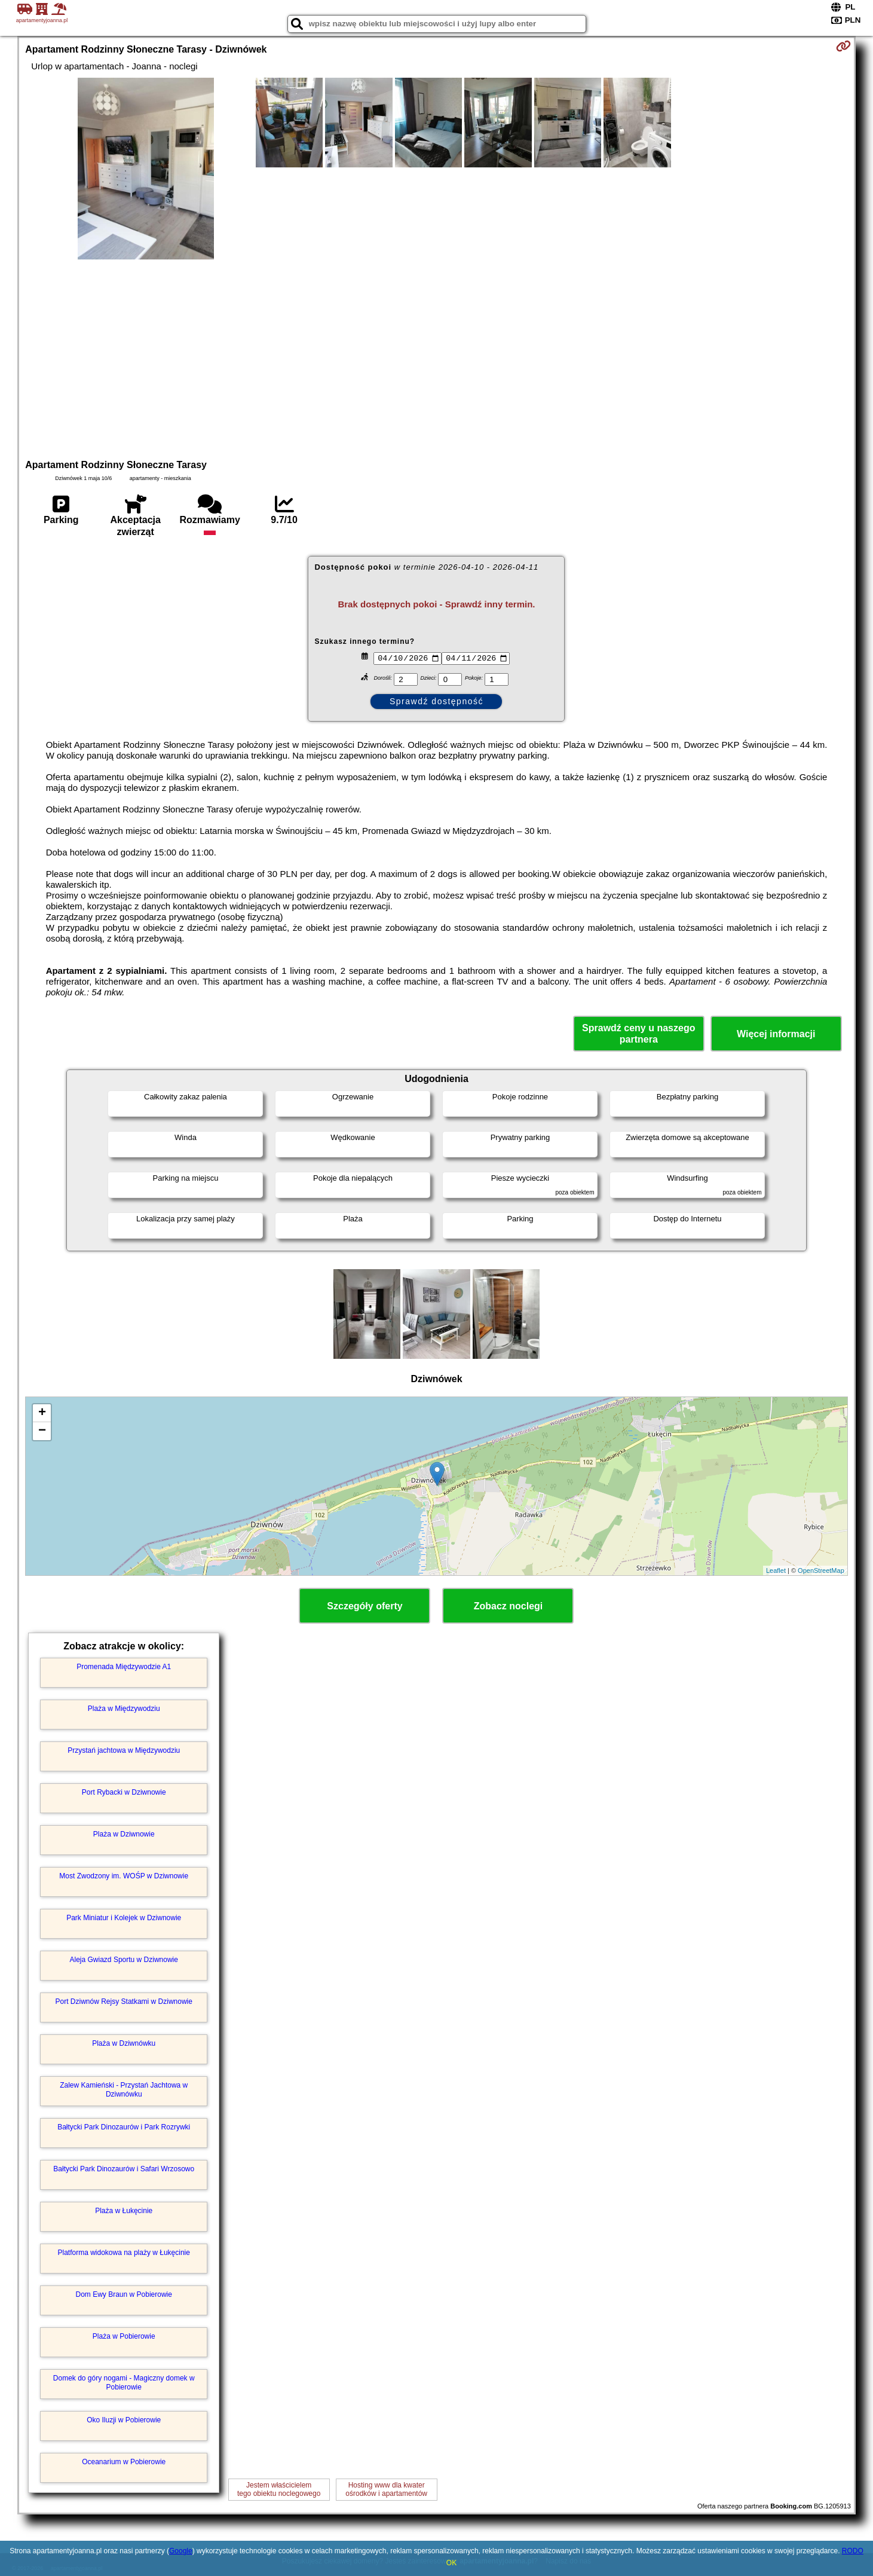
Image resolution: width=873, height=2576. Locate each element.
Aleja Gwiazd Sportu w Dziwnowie (124, 1959)
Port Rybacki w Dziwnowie (124, 1792)
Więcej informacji (776, 1034)
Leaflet (776, 1570)
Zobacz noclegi (508, 1606)
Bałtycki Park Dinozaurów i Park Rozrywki (123, 2127)
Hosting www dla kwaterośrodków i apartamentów (386, 2489)
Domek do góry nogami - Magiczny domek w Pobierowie (124, 2382)
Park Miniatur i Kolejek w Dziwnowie (123, 1918)
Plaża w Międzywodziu (124, 1708)
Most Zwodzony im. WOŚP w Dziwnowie (123, 1876)
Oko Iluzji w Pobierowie (124, 2420)
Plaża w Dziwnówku (123, 2043)
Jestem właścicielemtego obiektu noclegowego (278, 2489)
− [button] (42, 1431)
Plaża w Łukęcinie (123, 2211)
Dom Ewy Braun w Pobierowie (124, 2294)
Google (180, 2551)
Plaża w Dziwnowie (124, 1834)
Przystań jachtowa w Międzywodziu (124, 1750)
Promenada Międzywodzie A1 (123, 1667)
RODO (852, 2551)
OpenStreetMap (821, 1570)
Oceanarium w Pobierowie (124, 2462)
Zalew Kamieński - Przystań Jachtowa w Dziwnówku (124, 2089)
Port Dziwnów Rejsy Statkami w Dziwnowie (124, 2001)
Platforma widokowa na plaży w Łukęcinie (123, 2252)
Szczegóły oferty (364, 1606)
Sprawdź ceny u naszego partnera (638, 1033)
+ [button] (42, 1413)
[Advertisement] (436, 357)
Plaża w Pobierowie (124, 2336)
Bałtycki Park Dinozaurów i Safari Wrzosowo (123, 2169)
